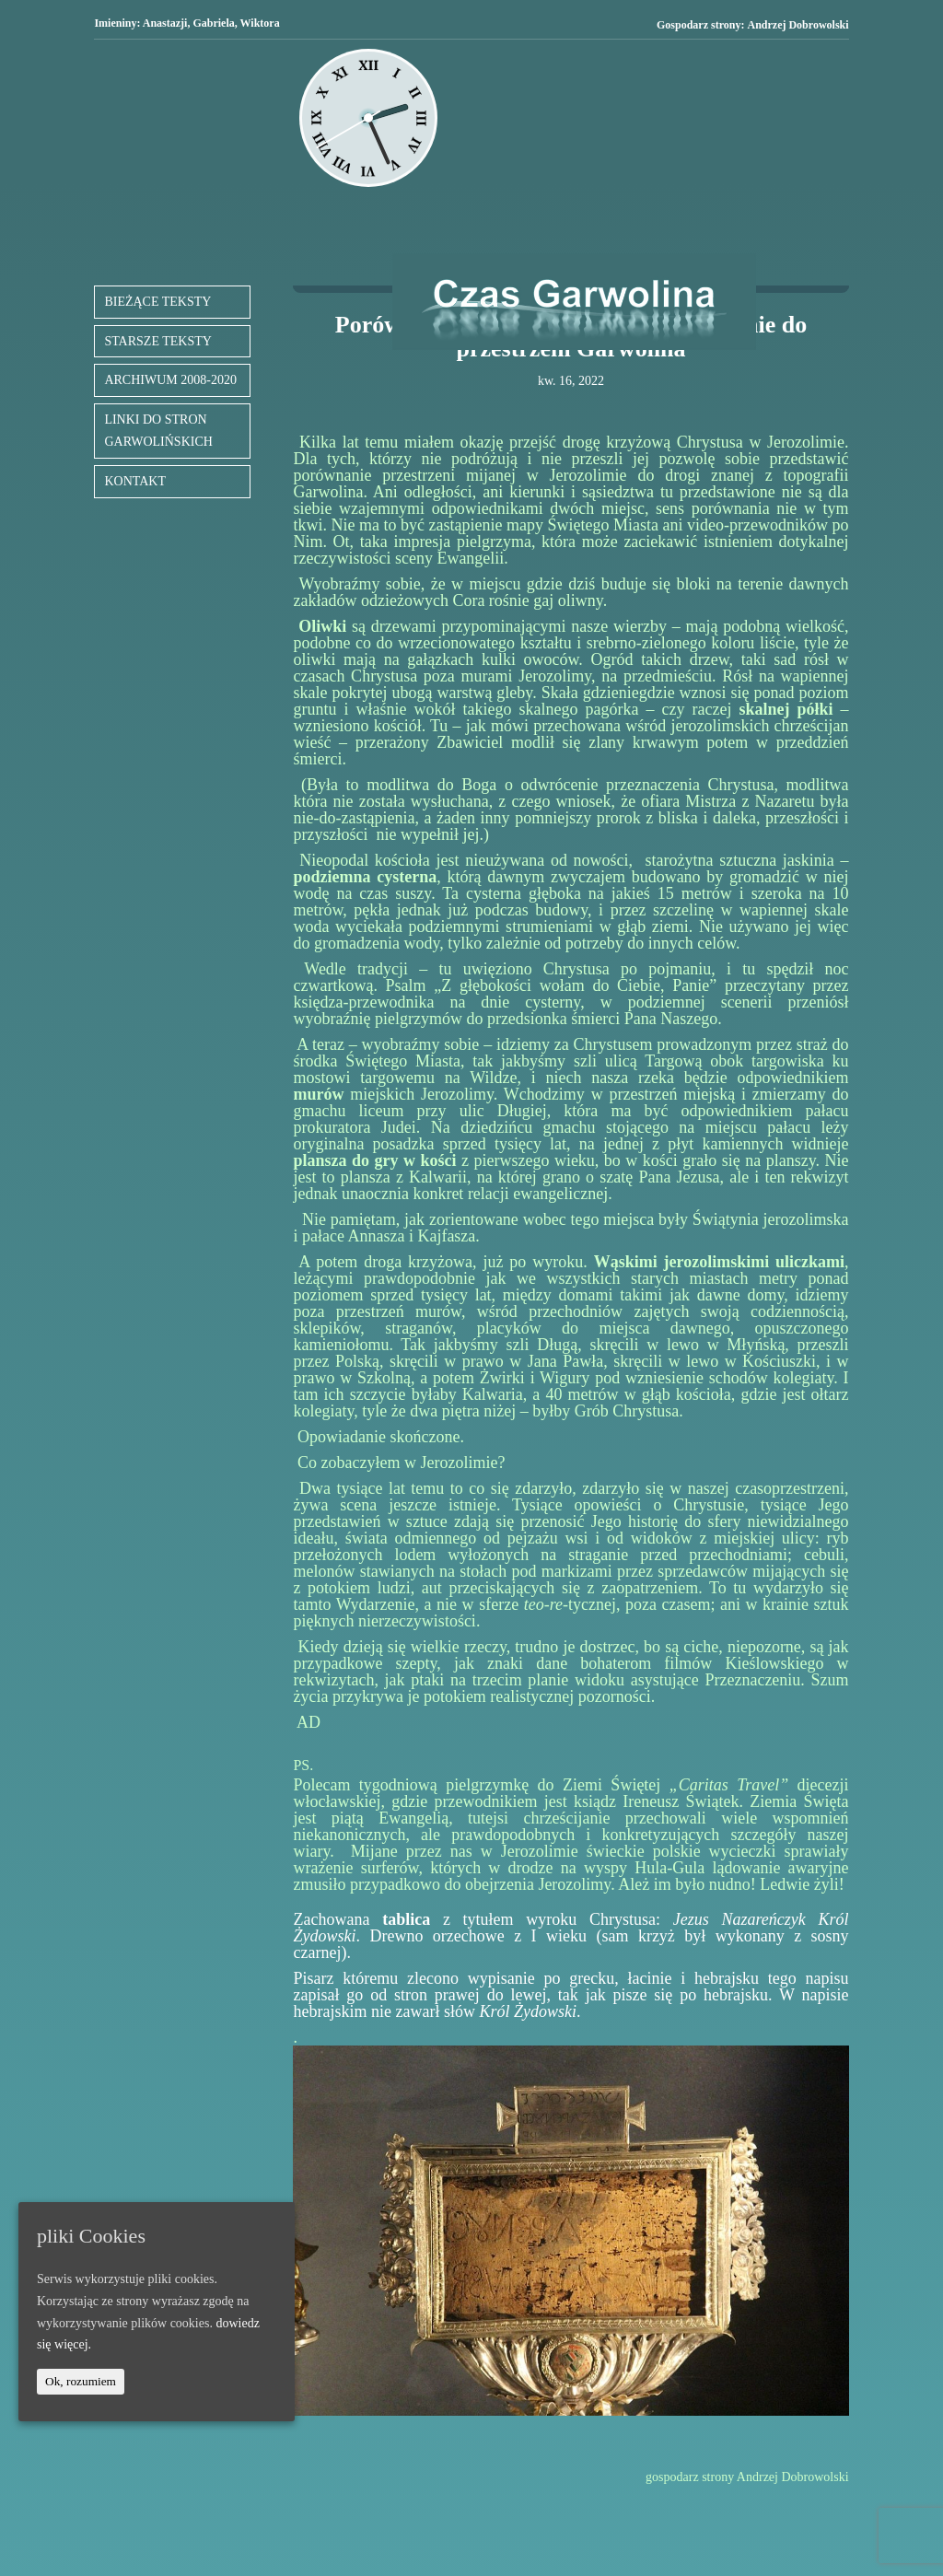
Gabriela (213, 23)
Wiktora (260, 23)
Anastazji (165, 23)
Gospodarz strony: (753, 25)
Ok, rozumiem (80, 2381)
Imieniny (115, 23)
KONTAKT (135, 481)
